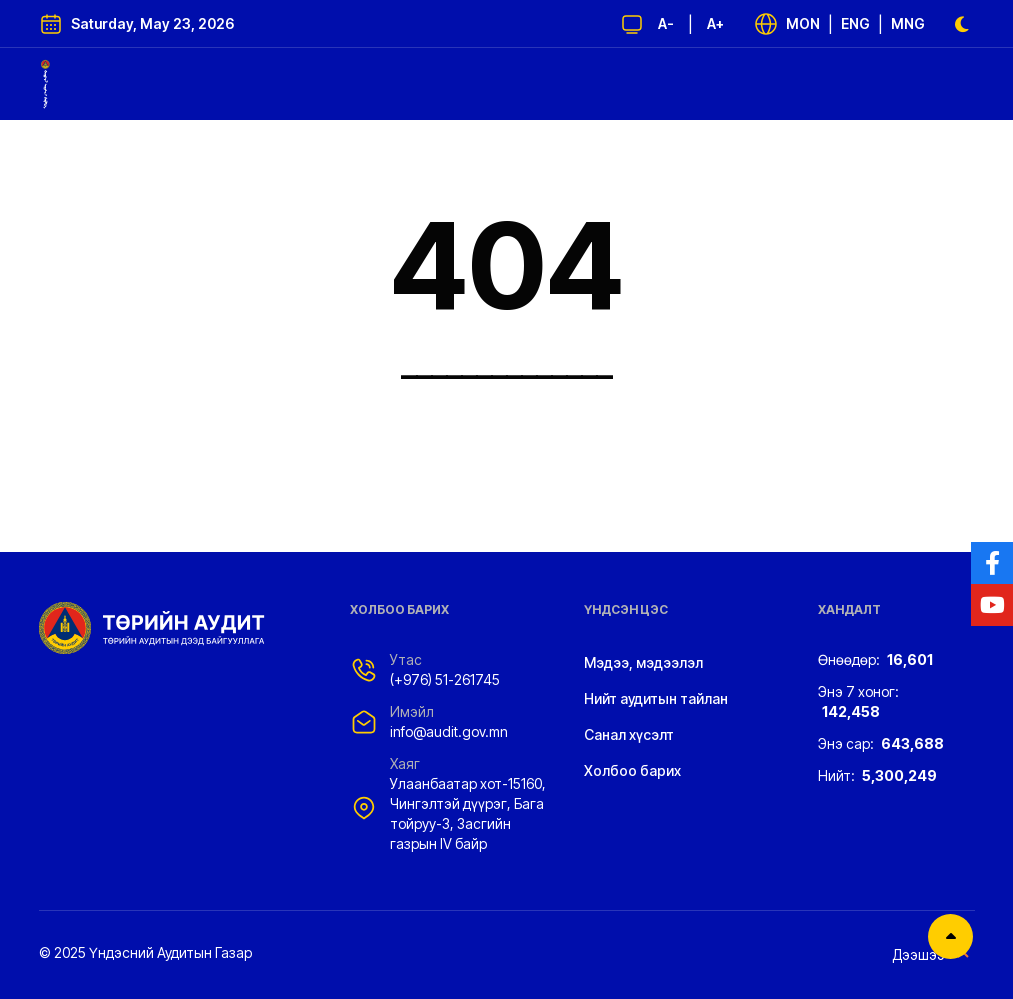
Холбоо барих (632, 770)
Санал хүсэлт (629, 734)
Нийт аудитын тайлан (656, 698)
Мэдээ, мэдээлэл (643, 662)
